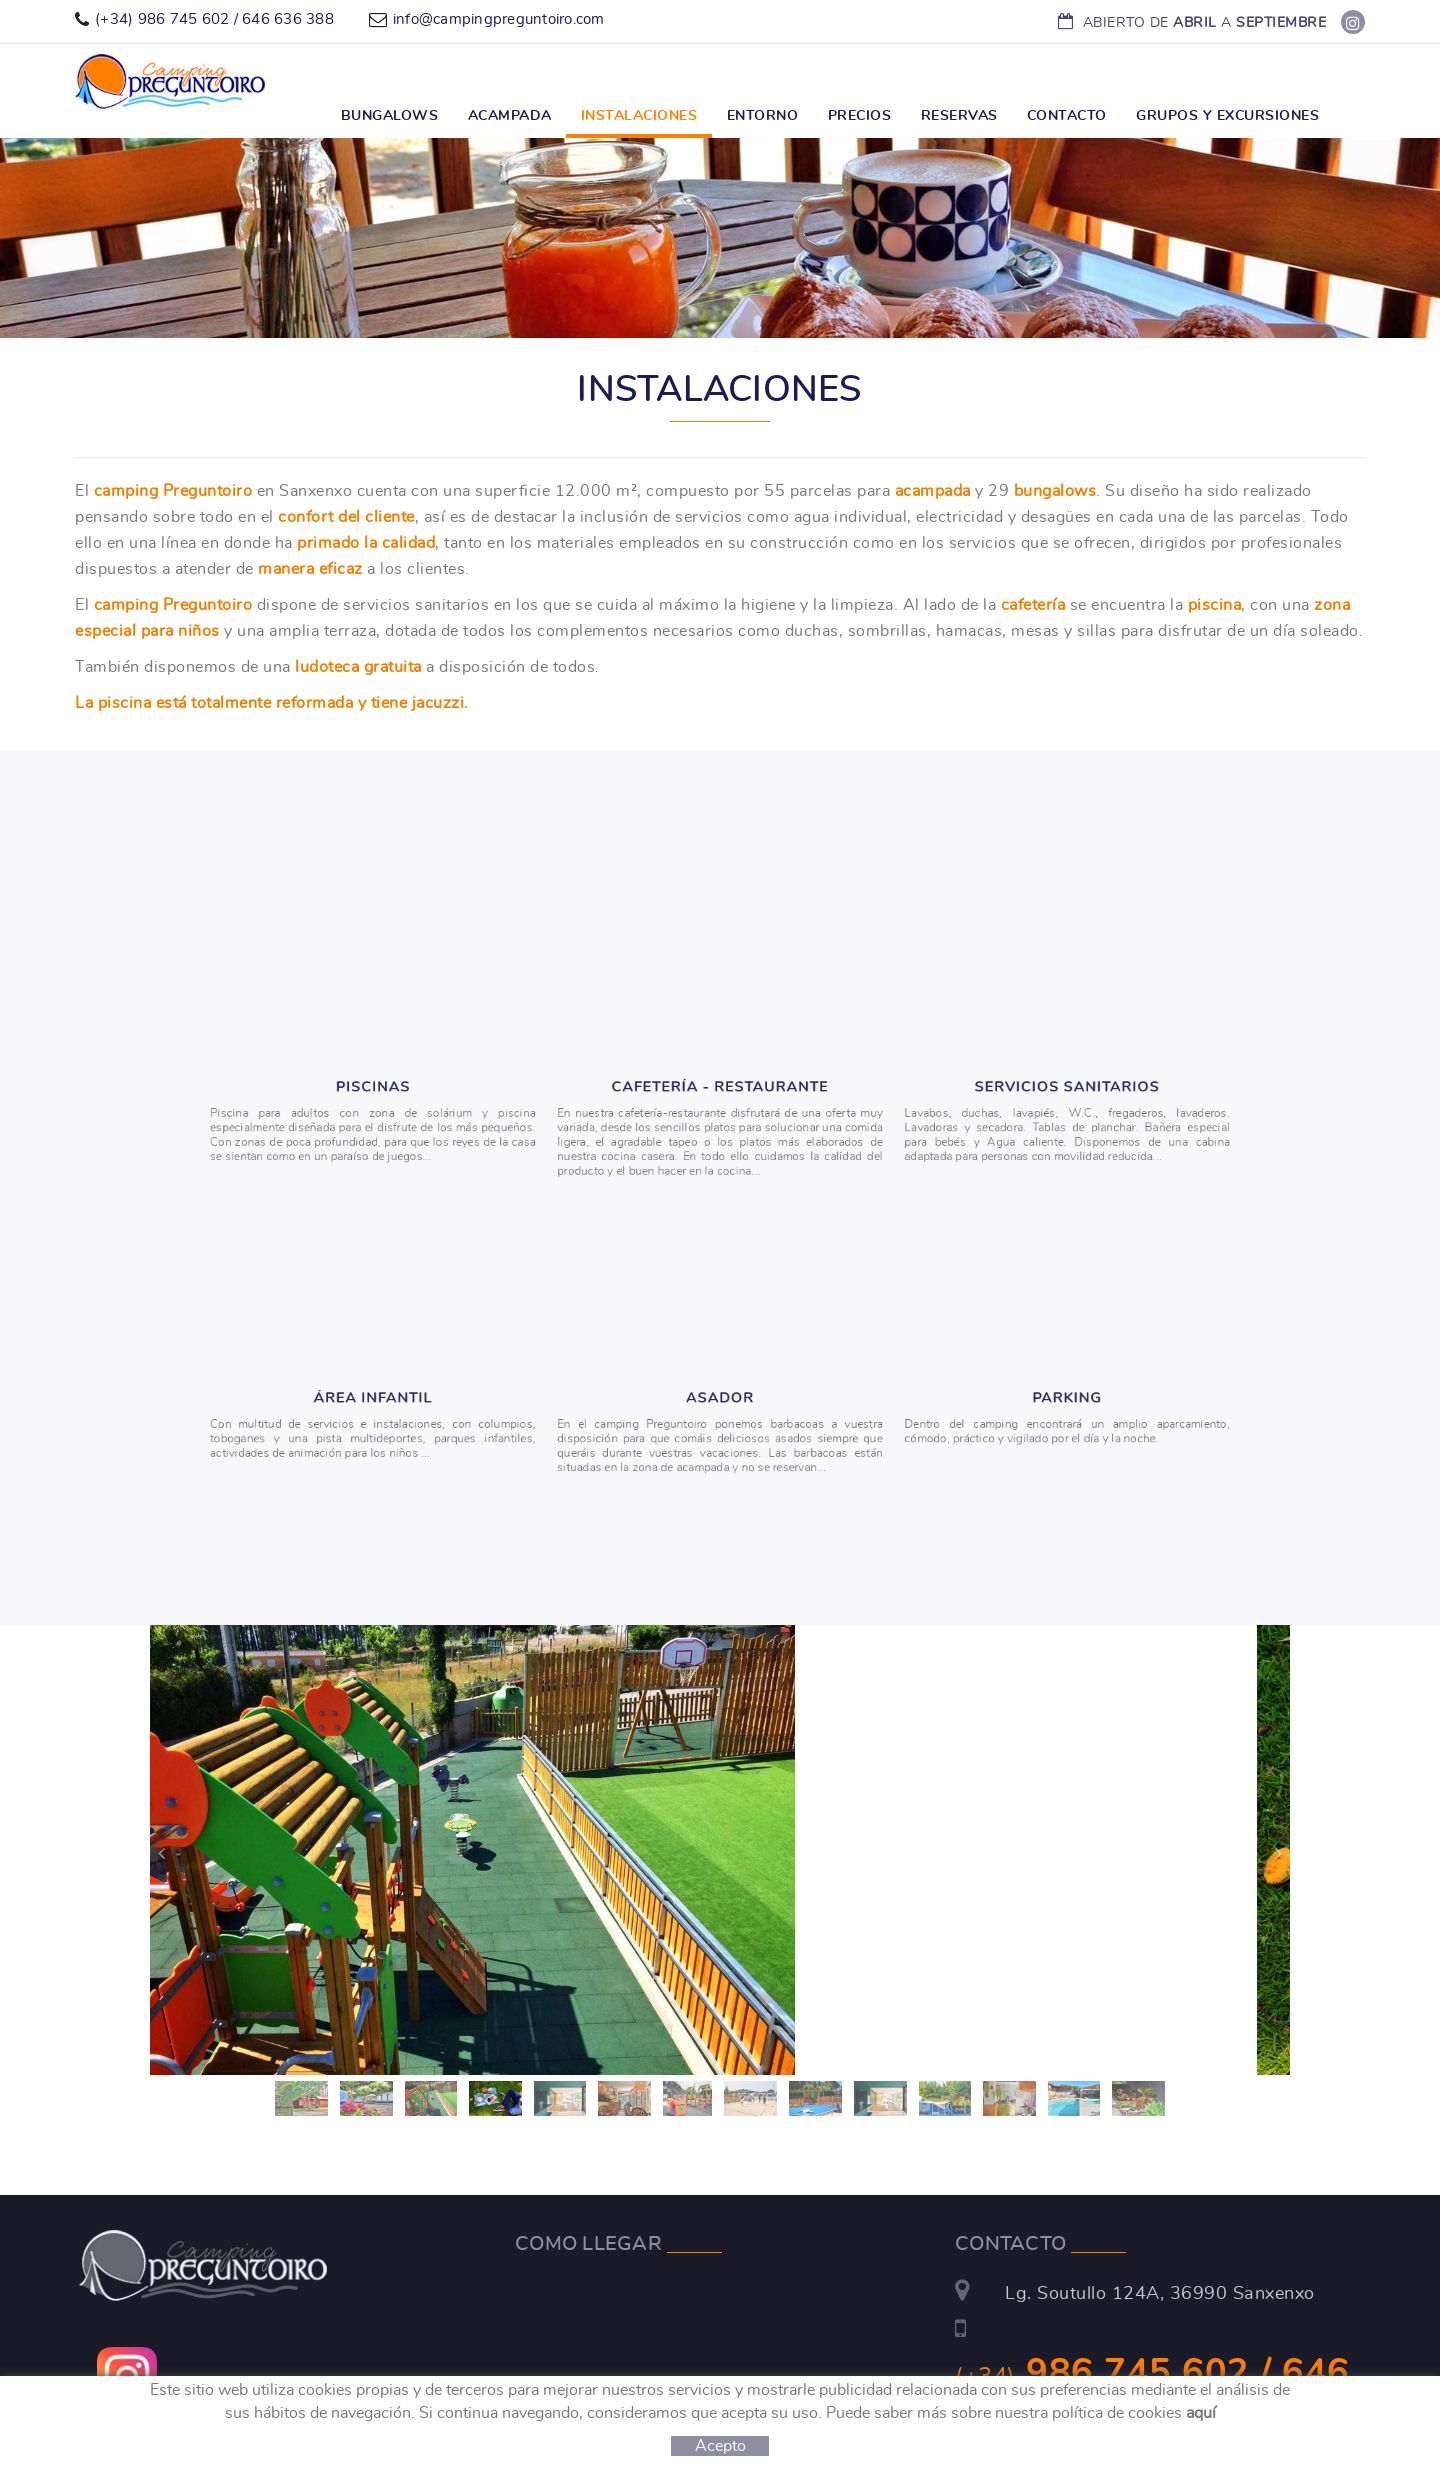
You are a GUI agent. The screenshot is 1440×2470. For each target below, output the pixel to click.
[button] (160, 1852)
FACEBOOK (1355, 23)
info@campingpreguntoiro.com (499, 19)
